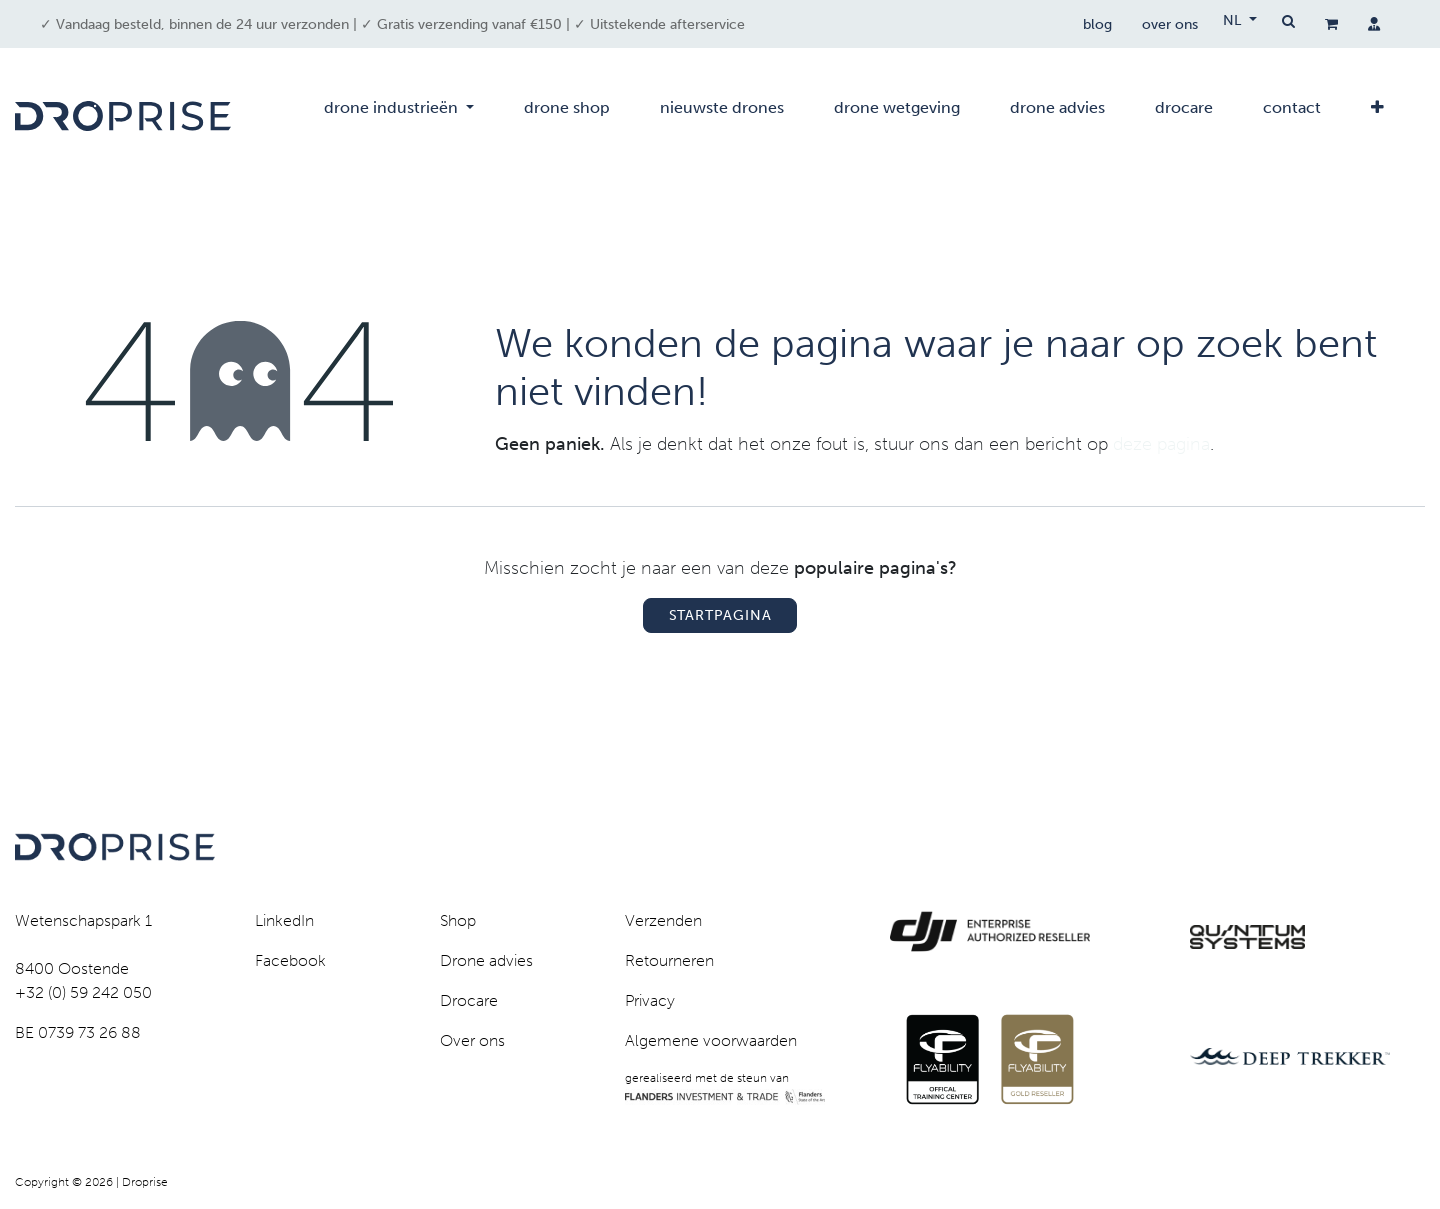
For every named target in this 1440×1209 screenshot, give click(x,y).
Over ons (472, 1040)
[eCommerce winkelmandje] (1331, 24)
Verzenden (663, 920)
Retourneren (669, 960)
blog (1097, 24)
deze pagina (1161, 444)
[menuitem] (399, 116)
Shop (458, 920)
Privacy (650, 1000)
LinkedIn (284, 920)
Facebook (290, 960)
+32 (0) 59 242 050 (83, 992)
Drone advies (486, 960)
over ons (1170, 24)
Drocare (469, 1000)
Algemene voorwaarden (711, 1040)
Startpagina (720, 615)
